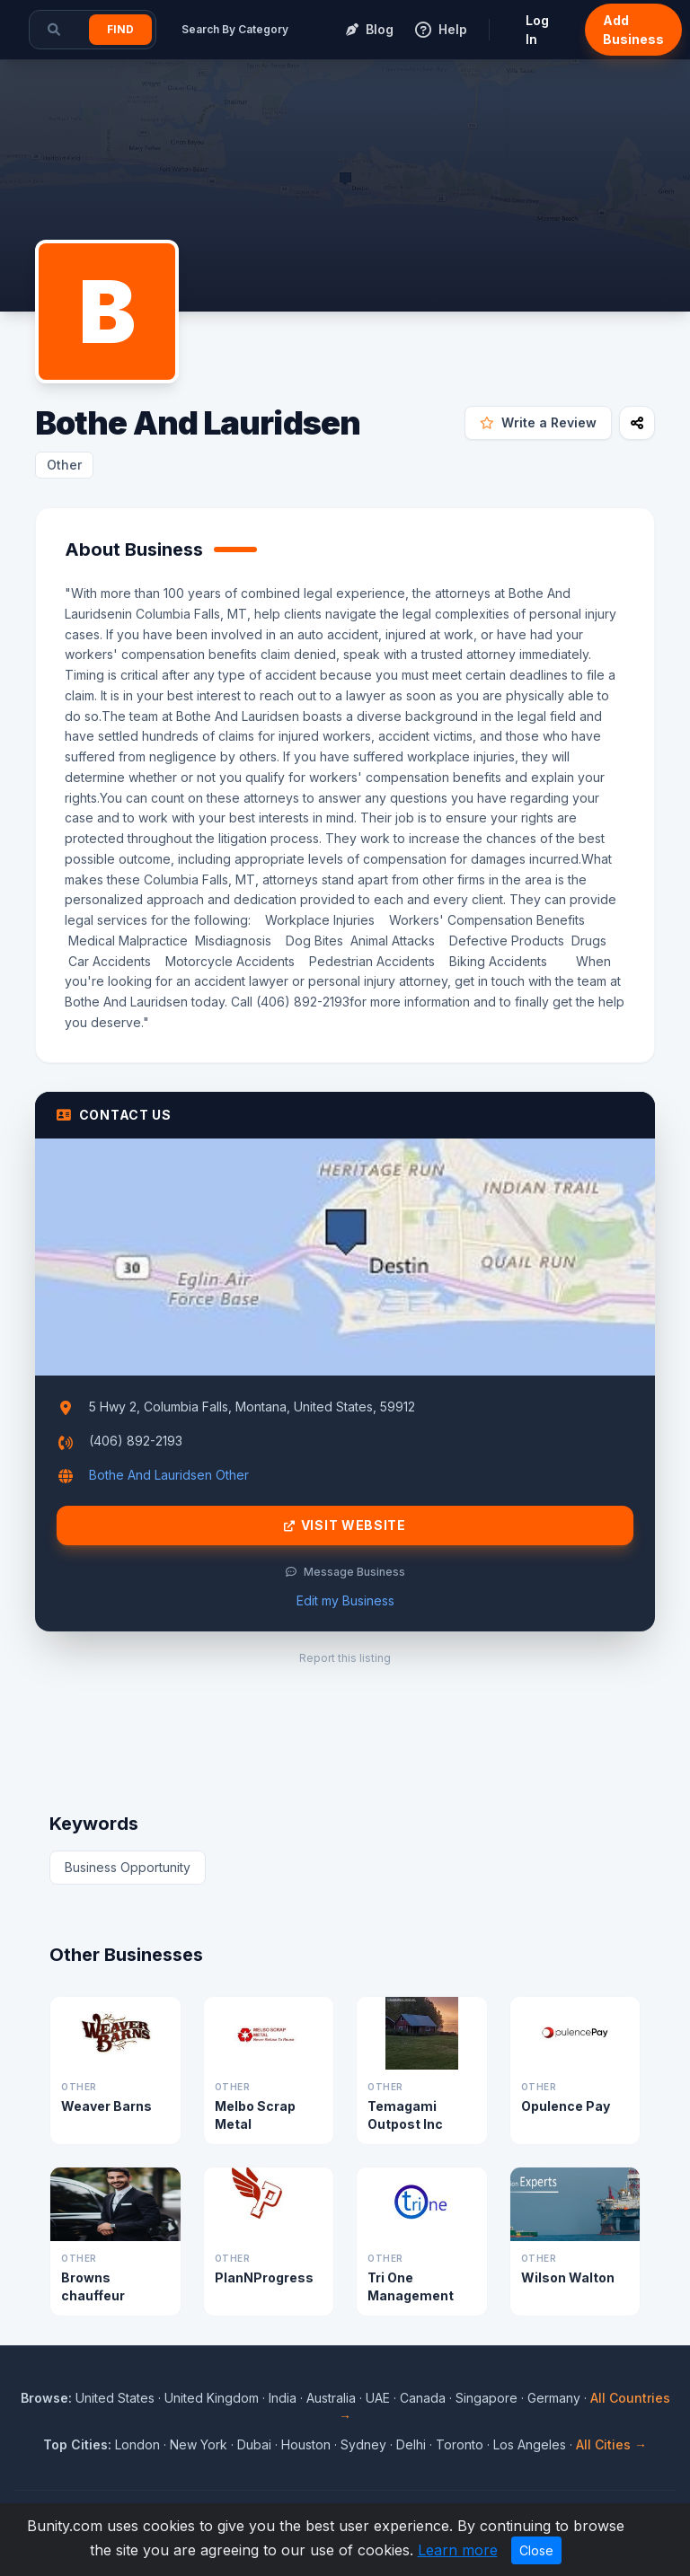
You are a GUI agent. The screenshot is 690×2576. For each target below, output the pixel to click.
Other (64, 464)
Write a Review (538, 422)
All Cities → (611, 2444)
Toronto (459, 2444)
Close (536, 2550)
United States (115, 2397)
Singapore (487, 2397)
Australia (331, 2397)
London (137, 2444)
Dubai (254, 2444)
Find (120, 29)
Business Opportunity (127, 1867)
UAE (378, 2397)
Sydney (363, 2444)
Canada (423, 2397)
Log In (537, 30)
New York (198, 2444)
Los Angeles (529, 2444)
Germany (553, 2397)
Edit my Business (345, 1600)
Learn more (458, 2550)
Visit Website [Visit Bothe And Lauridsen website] (345, 1525)
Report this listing (345, 1658)
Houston (306, 2444)
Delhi (411, 2444)
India (282, 2397)
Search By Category (234, 29)
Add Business (633, 30)
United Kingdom (211, 2397)
